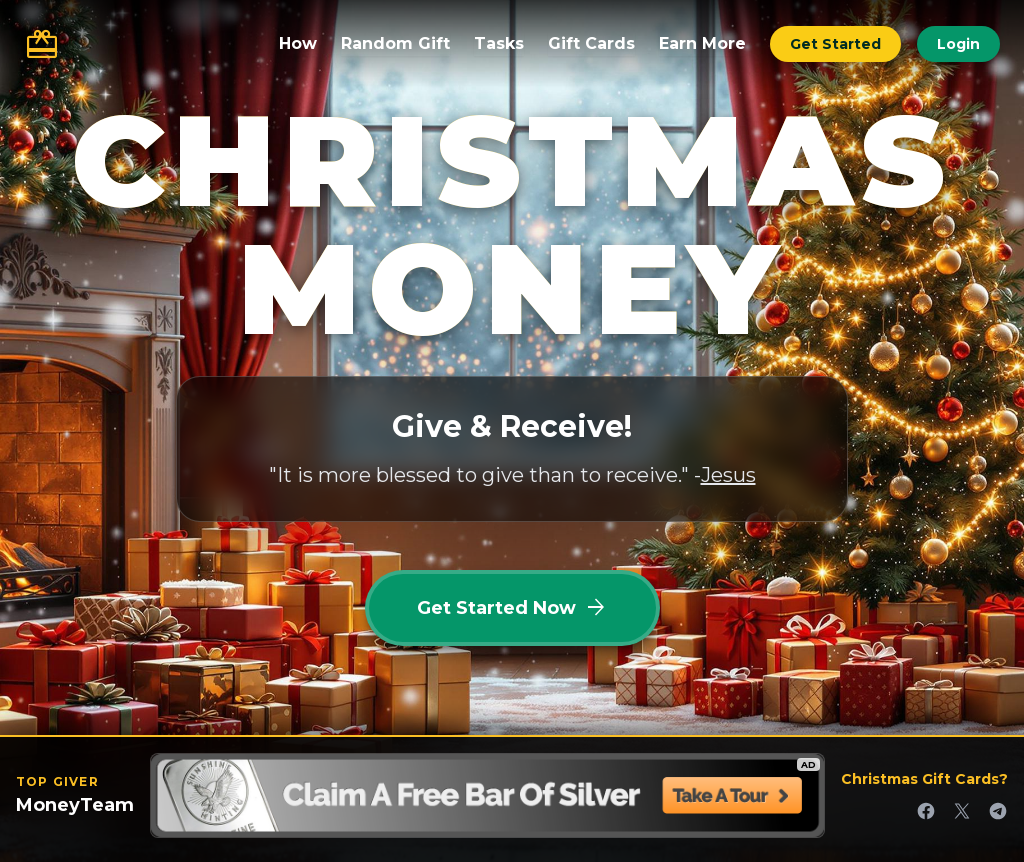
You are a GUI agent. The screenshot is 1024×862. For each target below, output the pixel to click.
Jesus (728, 475)
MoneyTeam (75, 805)
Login (958, 44)
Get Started (835, 44)
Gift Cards (591, 43)
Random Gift (395, 43)
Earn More (702, 43)
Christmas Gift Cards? (924, 779)
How (298, 43)
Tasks (499, 43)
